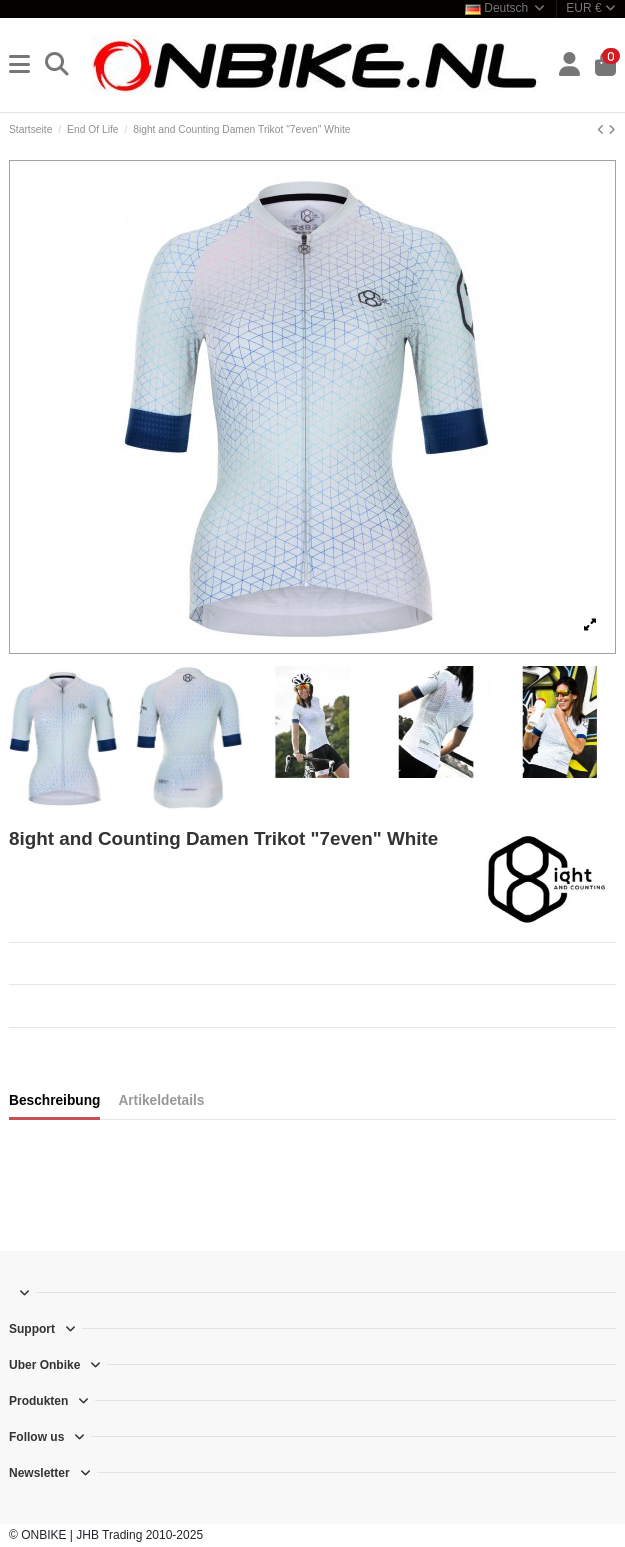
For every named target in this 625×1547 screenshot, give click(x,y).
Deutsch (506, 8)
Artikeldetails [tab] (161, 1100)
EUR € (591, 8)
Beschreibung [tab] (54, 1100)
